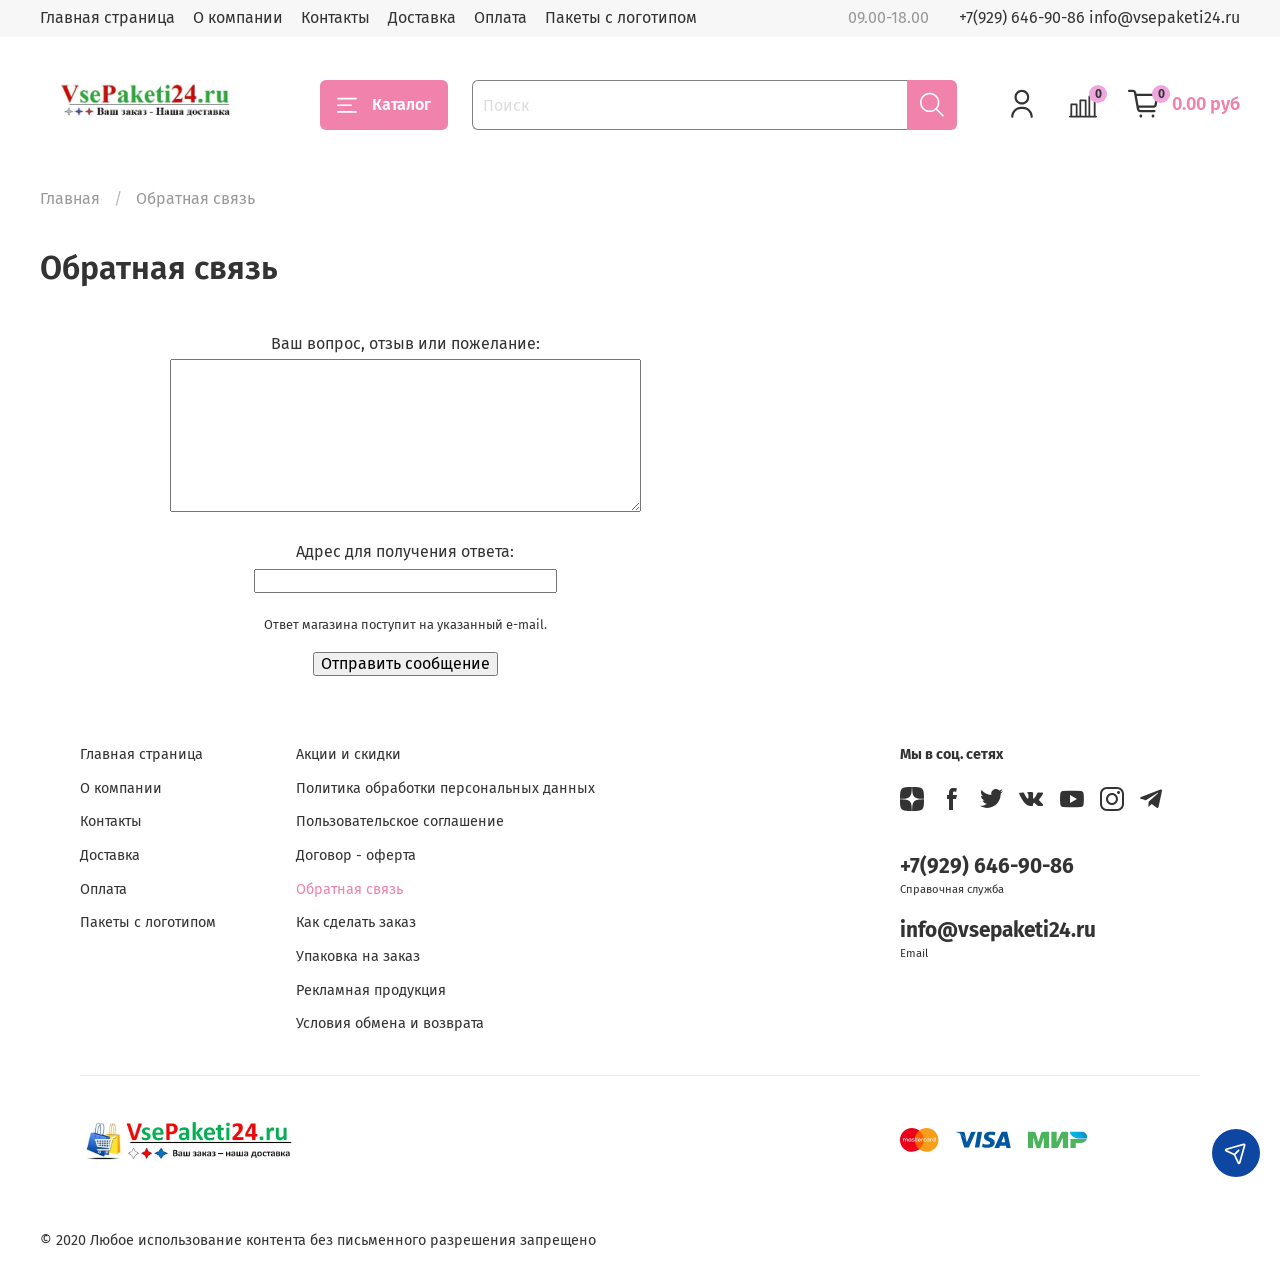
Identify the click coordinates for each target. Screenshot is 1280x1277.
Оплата (500, 17)
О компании (238, 17)
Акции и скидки (348, 754)
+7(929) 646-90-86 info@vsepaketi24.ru (1099, 17)
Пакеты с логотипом (621, 17)
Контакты (335, 17)
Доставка (422, 17)
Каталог (384, 105)
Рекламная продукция (371, 990)
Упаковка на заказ (358, 956)
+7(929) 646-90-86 (987, 866)
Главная (70, 198)
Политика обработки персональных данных (445, 788)
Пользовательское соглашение (400, 821)
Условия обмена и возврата (390, 1023)
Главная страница (107, 17)
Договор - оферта (356, 855)
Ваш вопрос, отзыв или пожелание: (405, 343)
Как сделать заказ (356, 922)
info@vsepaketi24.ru (998, 930)
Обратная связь (349, 889)
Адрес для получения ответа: (405, 551)
